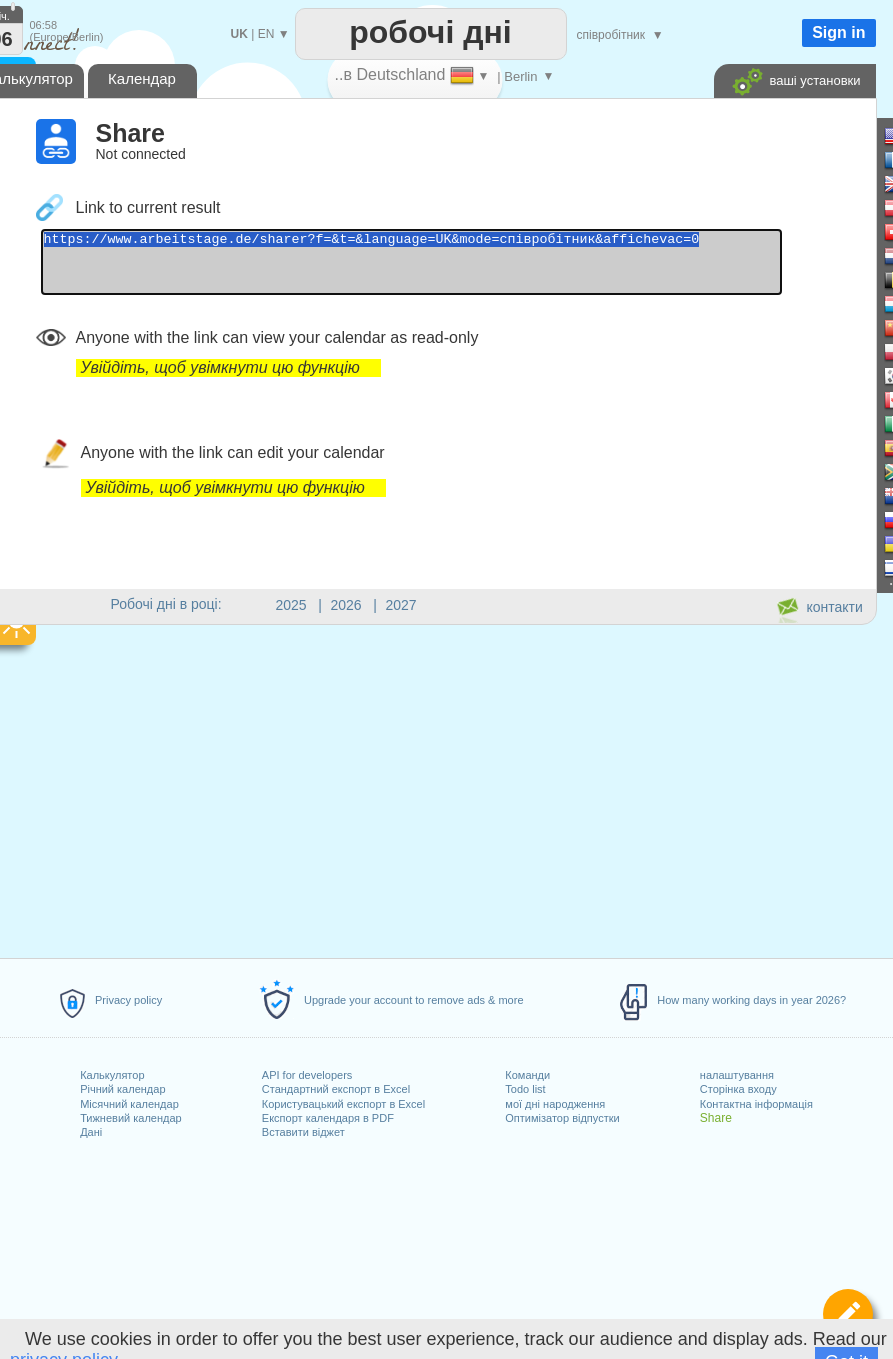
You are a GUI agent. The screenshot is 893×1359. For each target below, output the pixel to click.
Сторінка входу (738, 1089)
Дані (91, 1132)
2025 (291, 605)
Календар (142, 78)
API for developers (307, 1075)
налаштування (737, 1075)
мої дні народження (555, 1104)
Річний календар (122, 1089)
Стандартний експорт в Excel (336, 1089)
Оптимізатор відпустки (562, 1118)
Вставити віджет (303, 1132)
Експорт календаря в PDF (328, 1118)
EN (266, 34)
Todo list (525, 1089)
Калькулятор (112, 1075)
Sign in (838, 32)
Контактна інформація (756, 1104)
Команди (527, 1075)
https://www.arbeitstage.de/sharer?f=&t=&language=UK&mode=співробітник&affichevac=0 (456, 268)
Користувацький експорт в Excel (343, 1104)
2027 (401, 605)
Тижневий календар (131, 1118)
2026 (346, 605)
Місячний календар (129, 1104)
